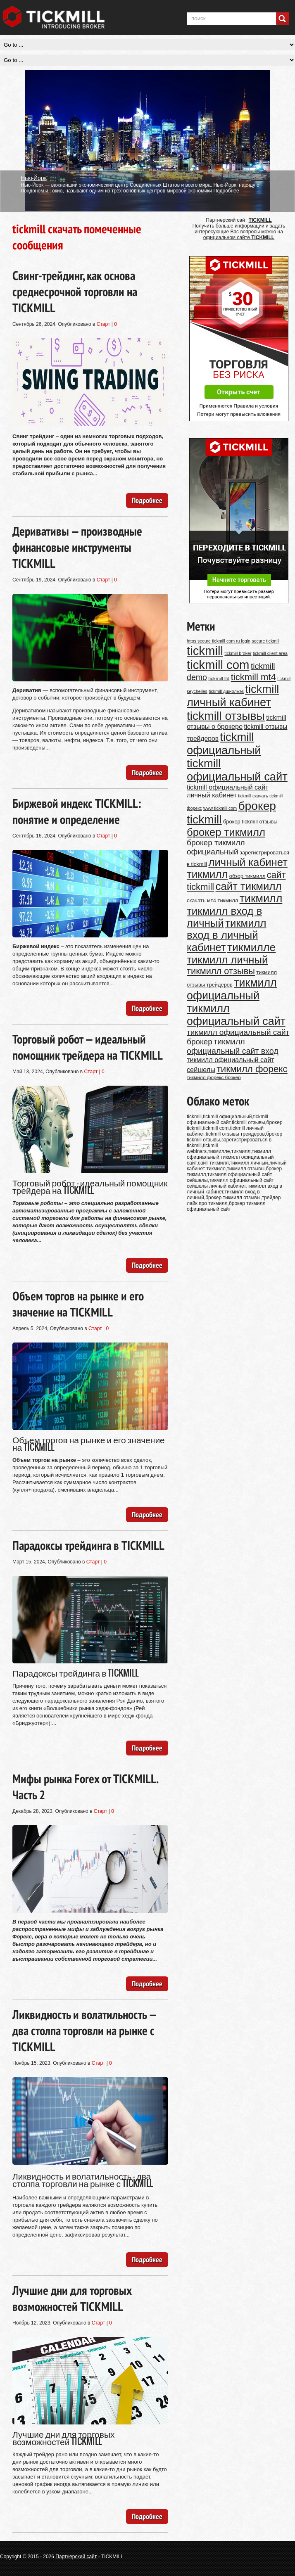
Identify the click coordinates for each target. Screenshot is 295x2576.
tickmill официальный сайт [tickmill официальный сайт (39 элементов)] (237, 770)
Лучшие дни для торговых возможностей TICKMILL (72, 2298)
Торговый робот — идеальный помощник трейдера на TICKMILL (87, 1047)
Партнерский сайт (76, 2556)
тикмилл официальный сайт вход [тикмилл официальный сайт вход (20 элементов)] (232, 1046)
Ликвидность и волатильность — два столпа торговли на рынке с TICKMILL (84, 2030)
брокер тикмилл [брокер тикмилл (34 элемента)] (226, 832)
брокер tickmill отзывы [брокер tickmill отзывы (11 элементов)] (250, 821)
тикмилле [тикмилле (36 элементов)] (251, 947)
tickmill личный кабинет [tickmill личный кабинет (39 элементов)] (233, 696)
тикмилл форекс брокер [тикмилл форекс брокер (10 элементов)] (214, 1077)
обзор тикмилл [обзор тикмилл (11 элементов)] (247, 876)
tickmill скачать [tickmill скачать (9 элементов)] (253, 795)
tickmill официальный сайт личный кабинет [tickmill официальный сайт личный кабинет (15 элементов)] (228, 791)
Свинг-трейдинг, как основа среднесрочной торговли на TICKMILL (74, 291)
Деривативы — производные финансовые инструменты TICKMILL (77, 547)
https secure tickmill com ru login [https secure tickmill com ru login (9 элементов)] (218, 640)
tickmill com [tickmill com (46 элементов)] (218, 664)
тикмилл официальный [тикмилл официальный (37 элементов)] (232, 989)
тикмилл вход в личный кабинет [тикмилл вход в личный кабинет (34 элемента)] (226, 935)
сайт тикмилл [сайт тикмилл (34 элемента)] (249, 886)
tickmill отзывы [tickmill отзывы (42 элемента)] (226, 715)
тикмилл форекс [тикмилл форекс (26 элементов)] (252, 1069)
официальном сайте (238, 237)
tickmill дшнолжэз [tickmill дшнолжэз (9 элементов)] (226, 691)
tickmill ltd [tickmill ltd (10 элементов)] (218, 678)
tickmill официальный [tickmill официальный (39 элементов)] (224, 744)
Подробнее (226, 191)
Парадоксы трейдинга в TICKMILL (88, 1545)
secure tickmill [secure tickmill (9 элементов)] (265, 640)
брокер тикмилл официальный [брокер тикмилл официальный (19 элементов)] (216, 847)
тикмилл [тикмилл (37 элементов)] (261, 898)
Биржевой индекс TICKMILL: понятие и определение (76, 811)
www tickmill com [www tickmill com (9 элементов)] (220, 808)
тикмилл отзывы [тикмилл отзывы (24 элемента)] (221, 971)
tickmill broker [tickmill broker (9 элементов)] (237, 653)
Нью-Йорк (34, 177)
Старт (103, 324)
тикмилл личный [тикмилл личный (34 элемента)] (227, 959)
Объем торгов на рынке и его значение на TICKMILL (78, 1304)
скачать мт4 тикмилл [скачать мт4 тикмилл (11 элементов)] (212, 900)
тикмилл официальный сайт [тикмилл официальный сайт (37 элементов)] (236, 1014)
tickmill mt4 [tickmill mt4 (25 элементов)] (253, 677)
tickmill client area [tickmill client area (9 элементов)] (270, 653)
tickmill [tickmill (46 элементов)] (205, 650)
